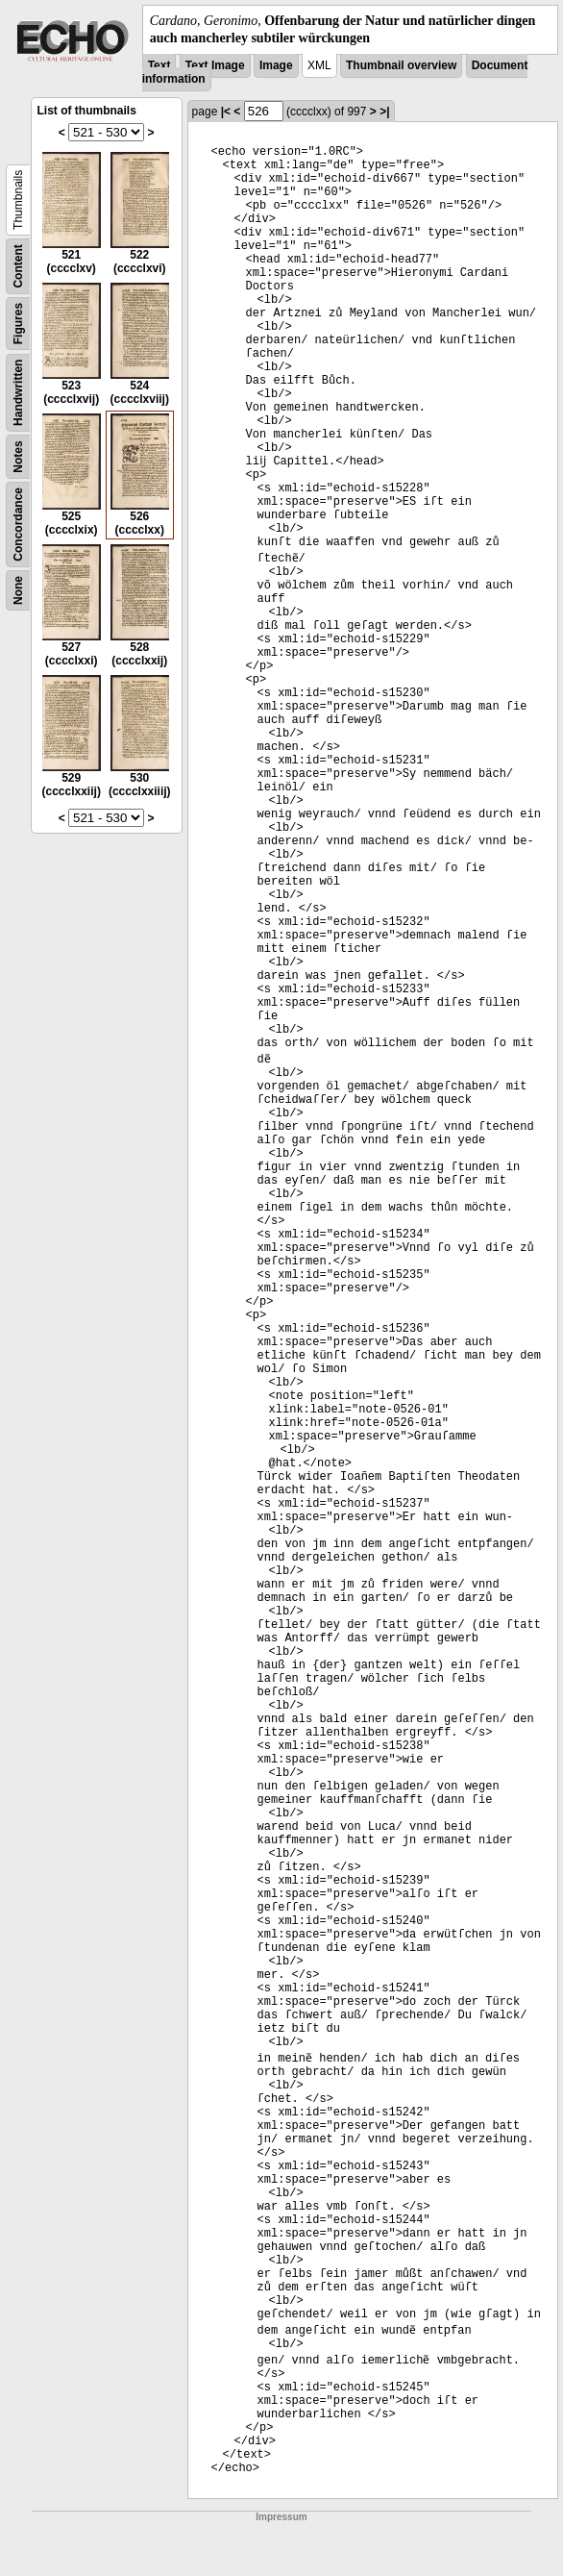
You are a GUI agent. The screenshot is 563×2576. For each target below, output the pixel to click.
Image (276, 65)
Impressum (281, 2517)
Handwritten (18, 393)
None (18, 590)
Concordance (18, 525)
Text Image (215, 65)
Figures (18, 323)
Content (18, 266)
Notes (18, 457)
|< (226, 111)
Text (159, 65)
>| (384, 111)
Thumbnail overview (401, 65)
